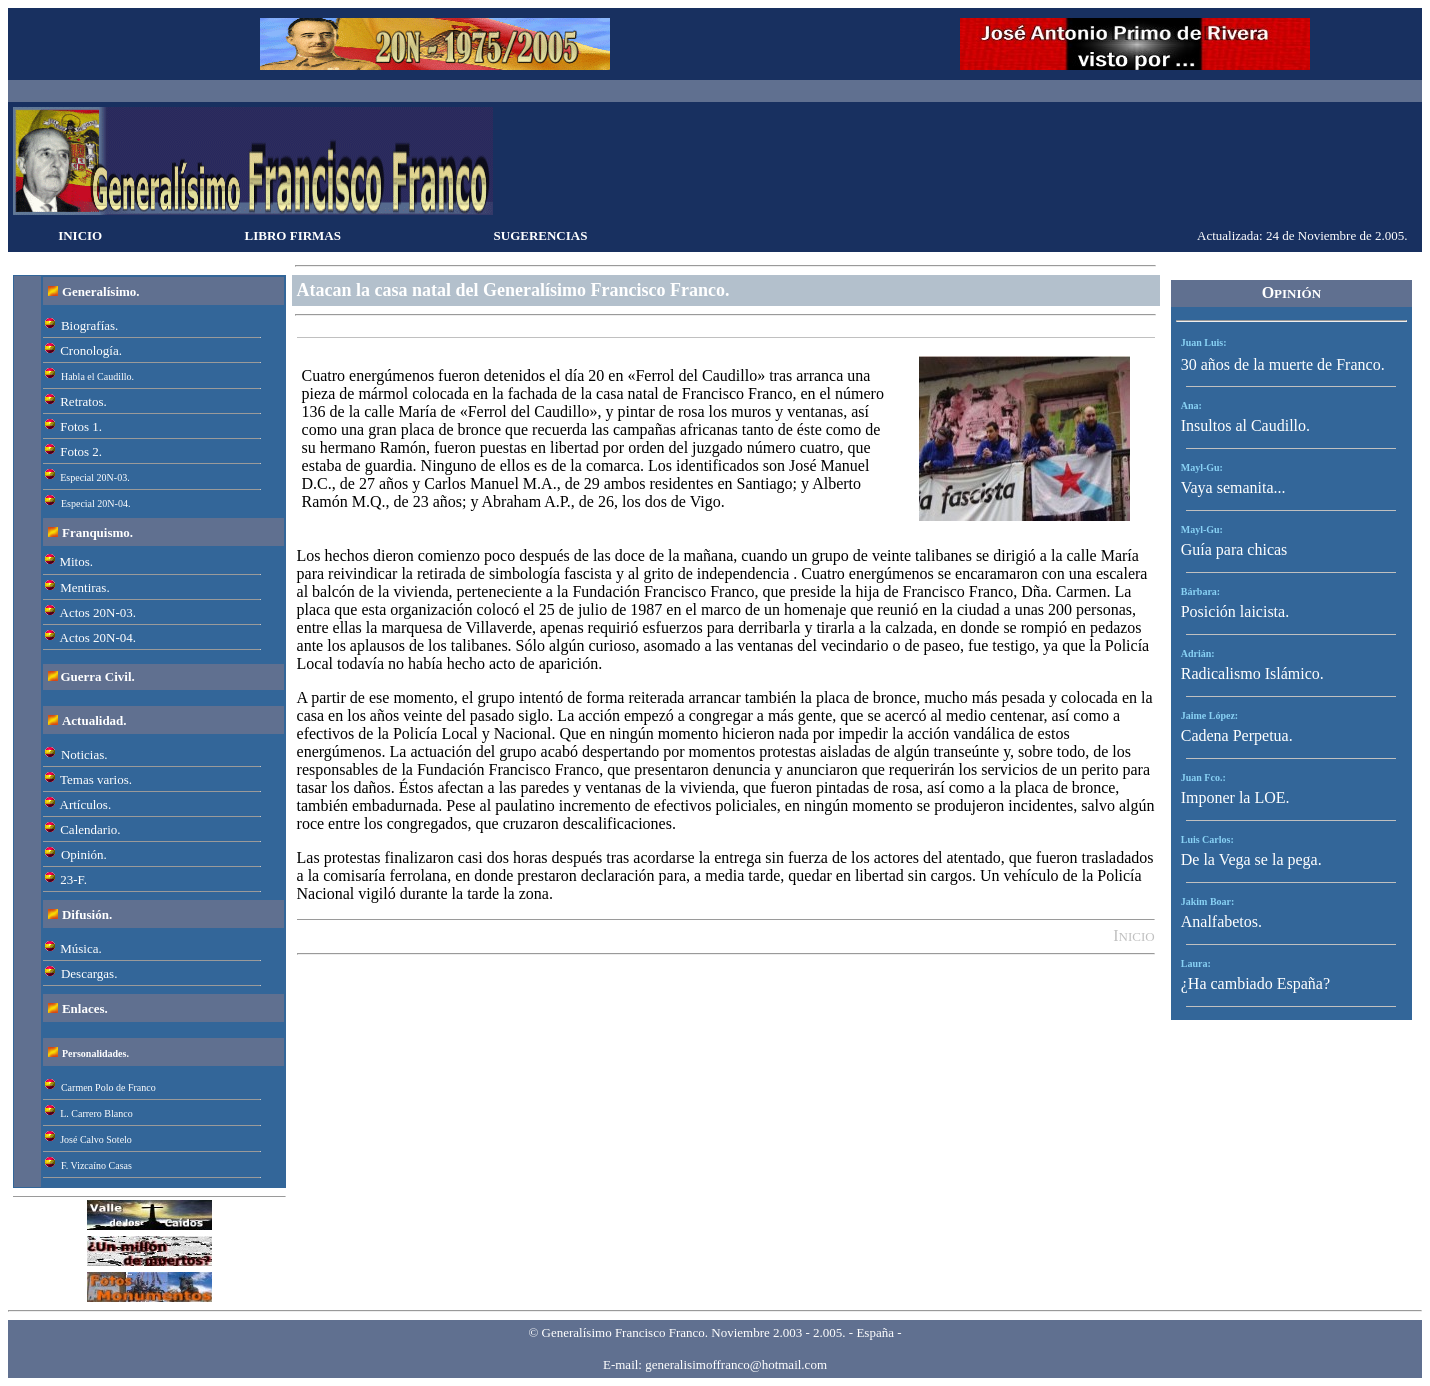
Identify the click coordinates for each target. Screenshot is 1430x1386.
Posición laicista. (1235, 611)
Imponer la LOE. (1235, 797)
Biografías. (89, 325)
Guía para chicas (1234, 549)
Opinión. (84, 854)
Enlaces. (85, 1008)
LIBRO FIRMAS (293, 235)
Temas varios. (96, 779)
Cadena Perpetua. (1237, 735)
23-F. (73, 879)
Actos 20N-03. (98, 612)
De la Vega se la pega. (1251, 859)
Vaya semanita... (1233, 487)
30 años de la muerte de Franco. (1283, 364)
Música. (81, 948)
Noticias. (84, 754)
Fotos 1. (81, 426)
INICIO (80, 235)
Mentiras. (84, 587)
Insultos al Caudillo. (1245, 425)
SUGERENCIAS (541, 235)
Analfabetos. (1221, 921)
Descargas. (89, 973)
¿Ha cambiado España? (1255, 983)
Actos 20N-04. (98, 637)
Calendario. (90, 829)
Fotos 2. (81, 451)
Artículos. (86, 804)
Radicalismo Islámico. (1252, 673)
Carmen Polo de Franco (108, 1087)
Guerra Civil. (97, 676)
